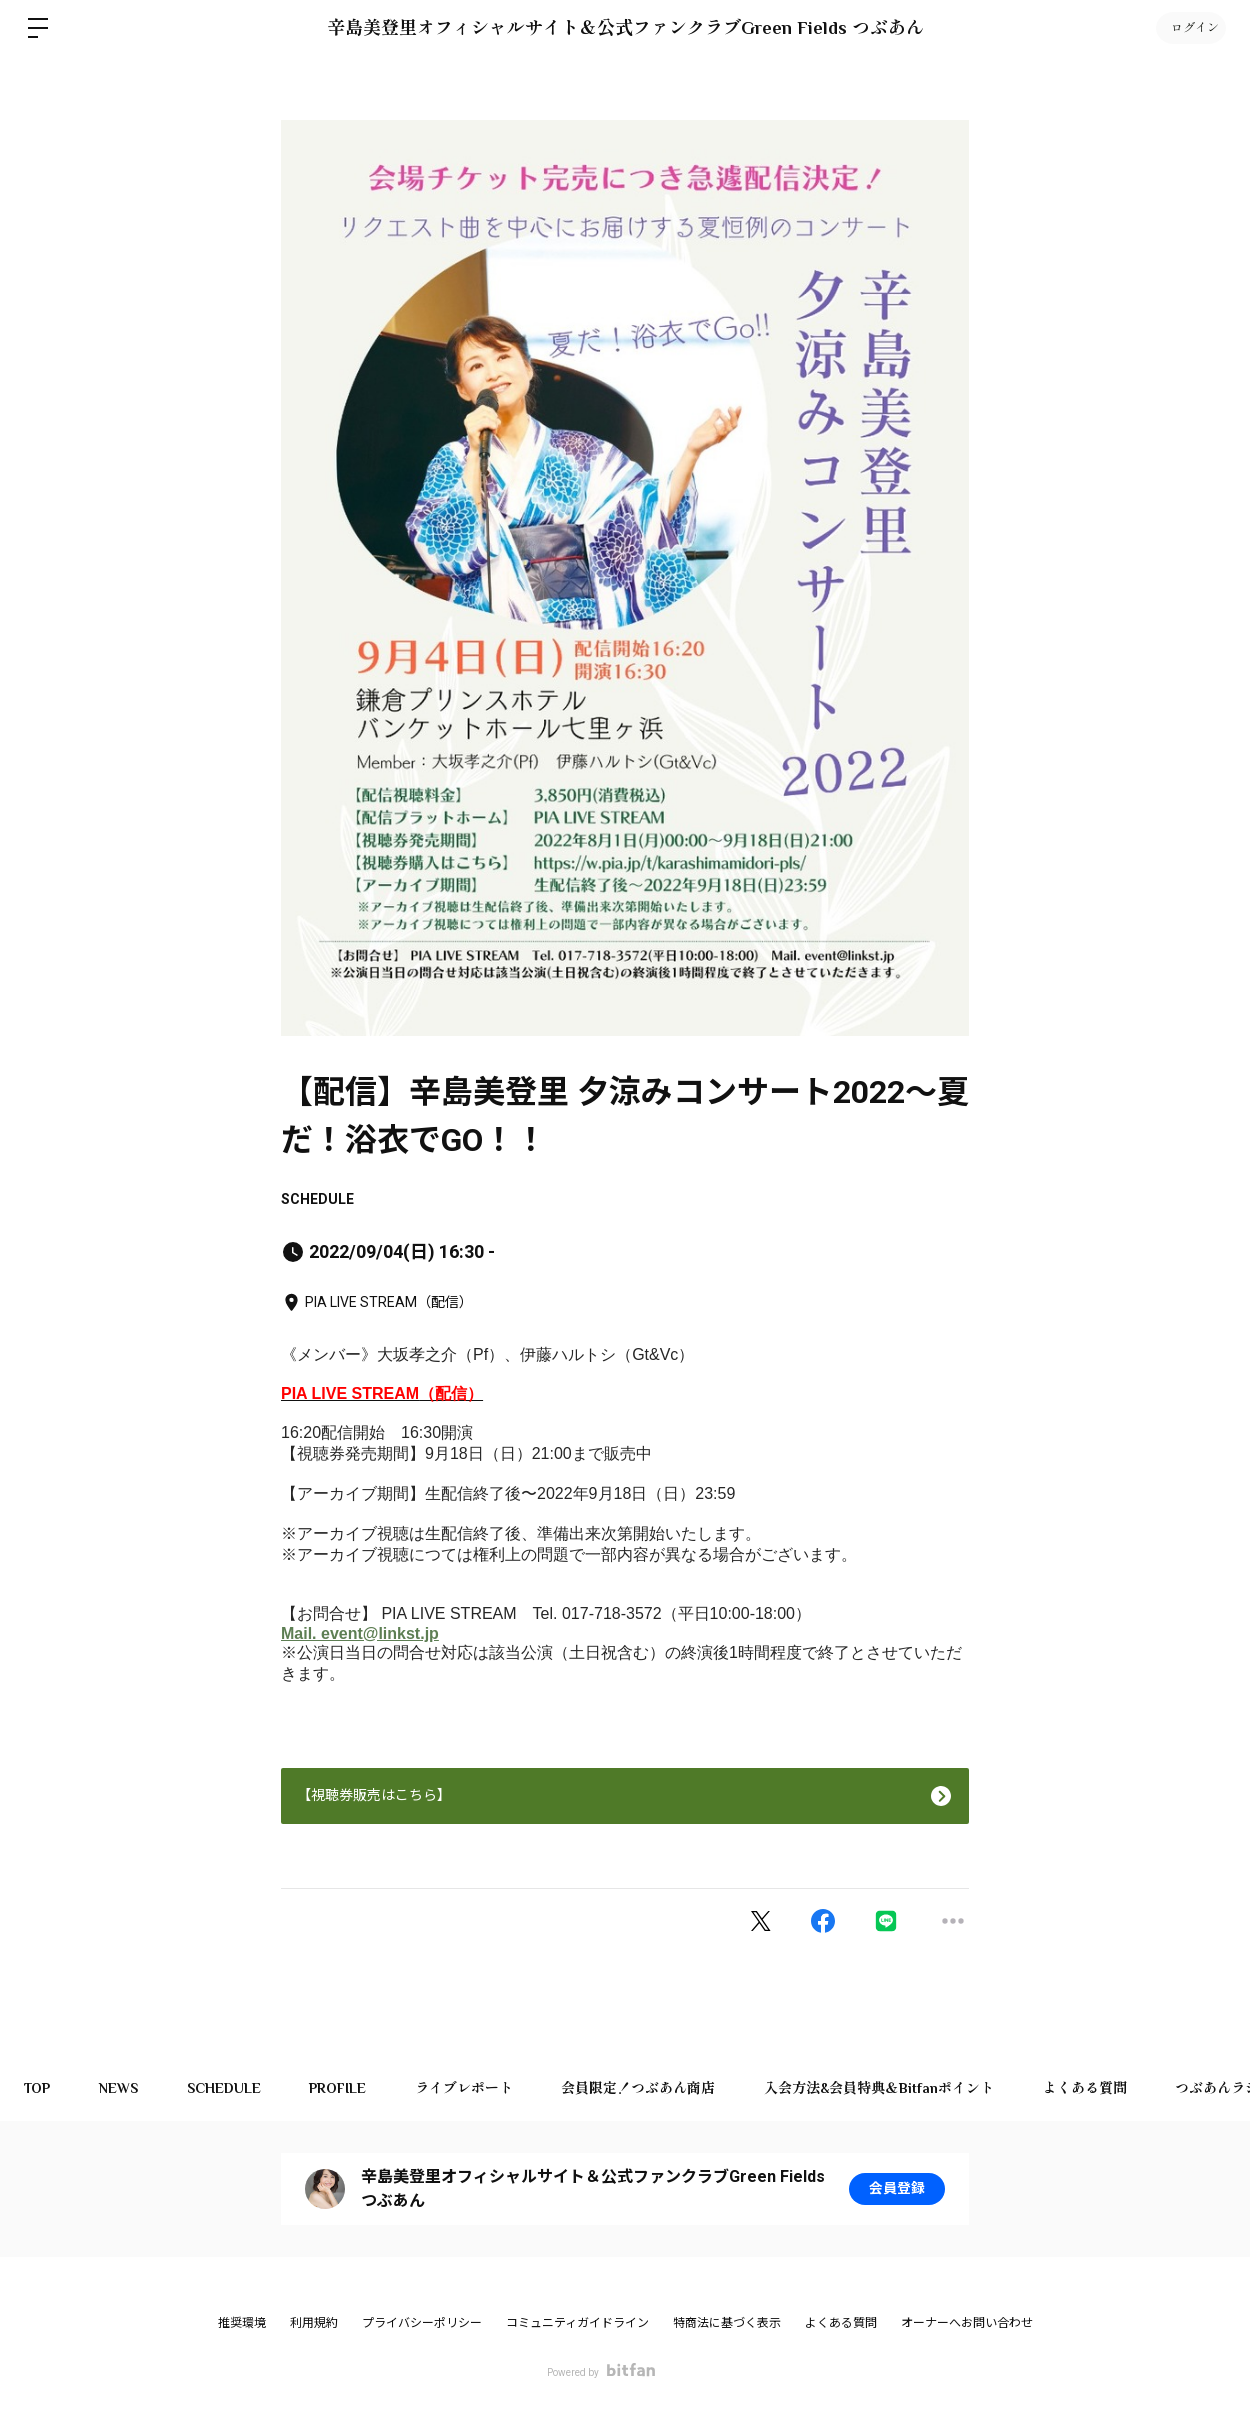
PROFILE (342, 2088)
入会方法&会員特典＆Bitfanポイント (888, 2088)
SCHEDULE (317, 1199)
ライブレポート (470, 2088)
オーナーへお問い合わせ (967, 2323)
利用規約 (314, 2323)
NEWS (120, 2088)
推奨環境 (242, 2323)
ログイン (1190, 28)
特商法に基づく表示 (727, 2323)
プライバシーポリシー (422, 2323)
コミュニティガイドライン (577, 2323)
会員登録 (897, 2189)
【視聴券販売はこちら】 (374, 1795)
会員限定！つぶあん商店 (646, 2088)
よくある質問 (1095, 2088)
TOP (38, 2088)
